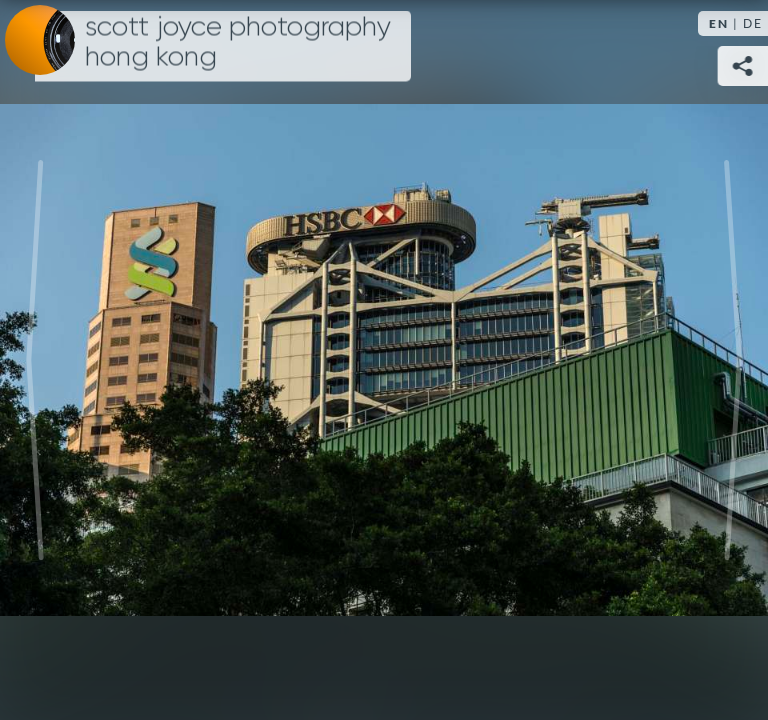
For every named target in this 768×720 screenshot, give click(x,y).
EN (719, 23)
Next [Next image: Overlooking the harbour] (733, 360)
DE (753, 23)
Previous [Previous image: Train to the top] (35, 360)
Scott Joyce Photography (238, 42)
